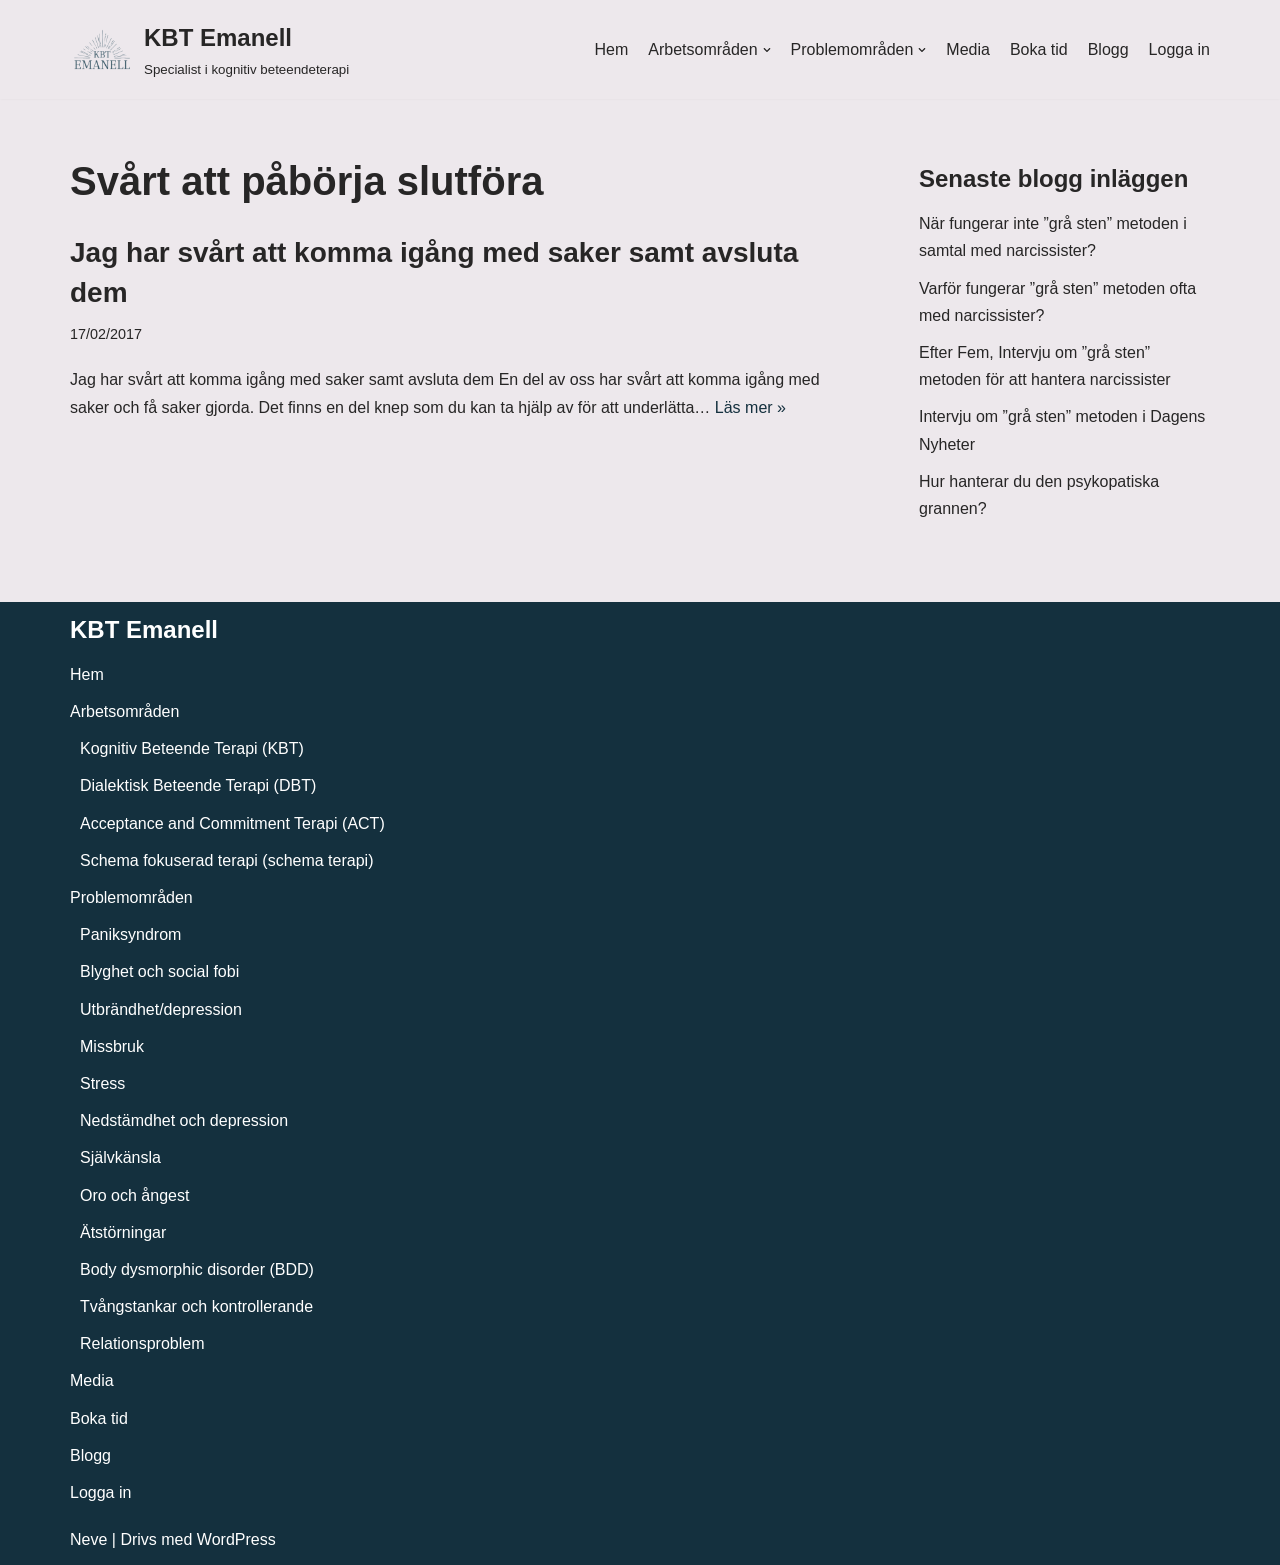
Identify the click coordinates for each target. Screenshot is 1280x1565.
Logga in (1179, 49)
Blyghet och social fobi (159, 971)
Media (968, 49)
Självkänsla (120, 1157)
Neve (88, 1539)
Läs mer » (750, 407)
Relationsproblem (142, 1343)
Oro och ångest (134, 1195)
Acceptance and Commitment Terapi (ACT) (232, 823)
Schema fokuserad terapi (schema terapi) (226, 860)
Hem (611, 49)
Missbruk (112, 1046)
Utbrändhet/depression (161, 1009)
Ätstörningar (123, 1232)
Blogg (1108, 49)
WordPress (236, 1539)
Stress (102, 1083)
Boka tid (1039, 49)
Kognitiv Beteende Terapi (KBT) (192, 748)
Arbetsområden (124, 711)
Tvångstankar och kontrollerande (196, 1306)
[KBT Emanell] (209, 49)
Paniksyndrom (130, 934)
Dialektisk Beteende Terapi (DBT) (198, 785)
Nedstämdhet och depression (184, 1120)
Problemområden (131, 897)
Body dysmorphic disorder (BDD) (197, 1269)
